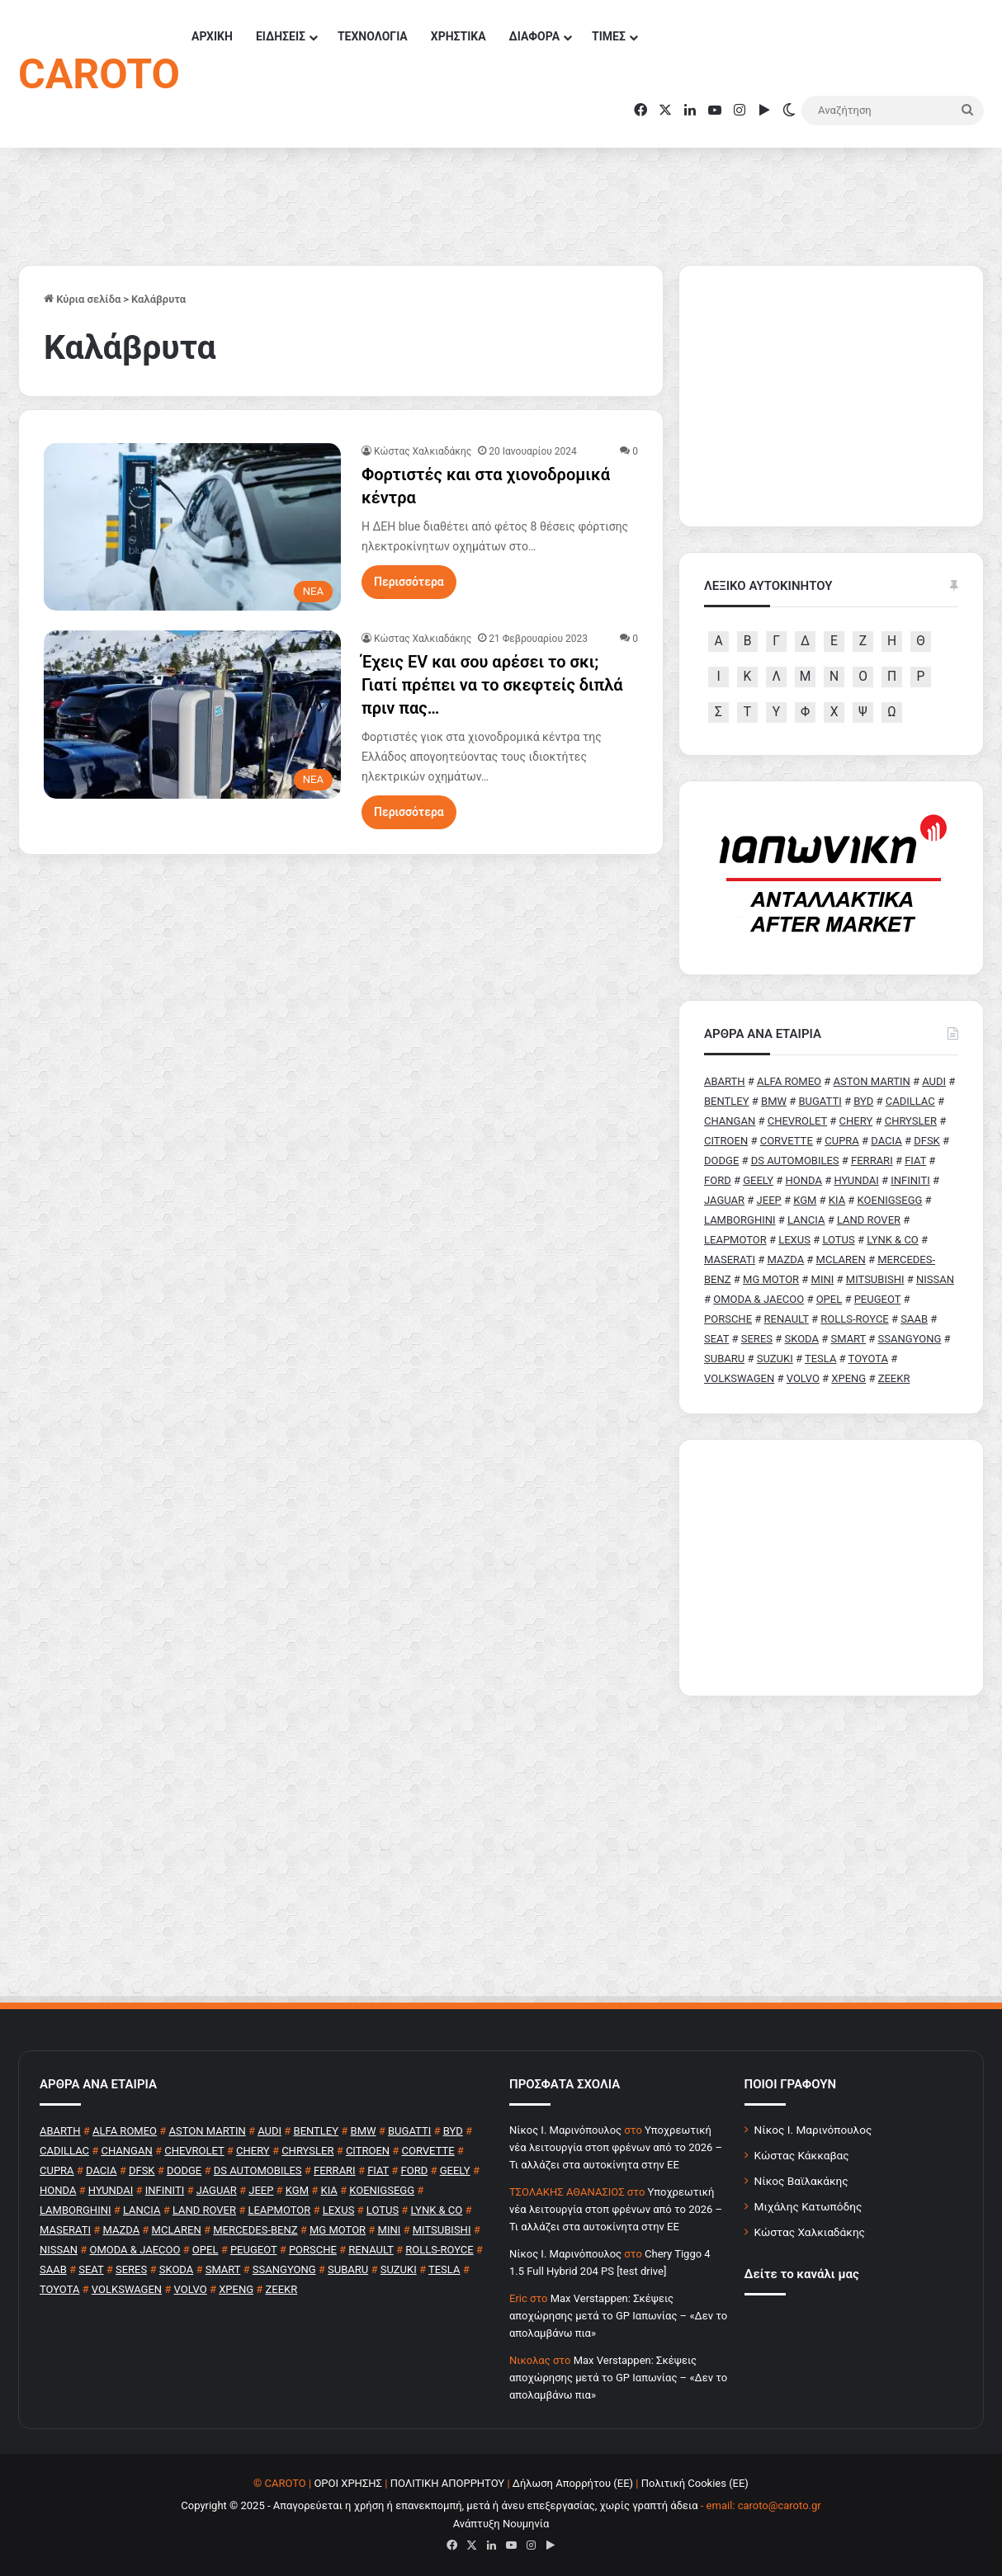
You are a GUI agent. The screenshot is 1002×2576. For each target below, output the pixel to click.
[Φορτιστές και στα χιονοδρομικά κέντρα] (192, 527)
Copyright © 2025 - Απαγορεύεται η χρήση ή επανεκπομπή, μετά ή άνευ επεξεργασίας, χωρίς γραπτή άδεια (439, 2505)
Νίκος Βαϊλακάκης (801, 2180)
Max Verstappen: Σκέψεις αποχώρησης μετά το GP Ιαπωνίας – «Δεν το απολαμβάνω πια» (618, 2315)
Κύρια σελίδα (82, 299)
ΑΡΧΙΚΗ (212, 36)
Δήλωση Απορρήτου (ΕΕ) (573, 2483)
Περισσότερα (409, 581)
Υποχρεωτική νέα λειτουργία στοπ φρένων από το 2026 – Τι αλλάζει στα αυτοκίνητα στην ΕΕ (615, 2147)
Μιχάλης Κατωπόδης (808, 2206)
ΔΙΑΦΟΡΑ (534, 36)
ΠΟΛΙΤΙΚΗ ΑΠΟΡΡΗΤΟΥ (447, 2483)
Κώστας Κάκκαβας (801, 2155)
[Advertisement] (831, 1568)
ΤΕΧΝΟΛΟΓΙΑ (373, 36)
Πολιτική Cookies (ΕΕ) (695, 2483)
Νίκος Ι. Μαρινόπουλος (813, 2129)
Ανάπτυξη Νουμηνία (501, 2523)
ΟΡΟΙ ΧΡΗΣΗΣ (348, 2483)
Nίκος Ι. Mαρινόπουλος (565, 2130)
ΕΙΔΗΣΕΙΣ (280, 36)
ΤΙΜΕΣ (609, 36)
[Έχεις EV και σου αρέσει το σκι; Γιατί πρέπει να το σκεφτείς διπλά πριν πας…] (192, 714)
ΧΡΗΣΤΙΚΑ (458, 36)
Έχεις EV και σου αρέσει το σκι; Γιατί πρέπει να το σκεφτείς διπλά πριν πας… (492, 685)
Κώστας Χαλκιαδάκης (422, 451)
